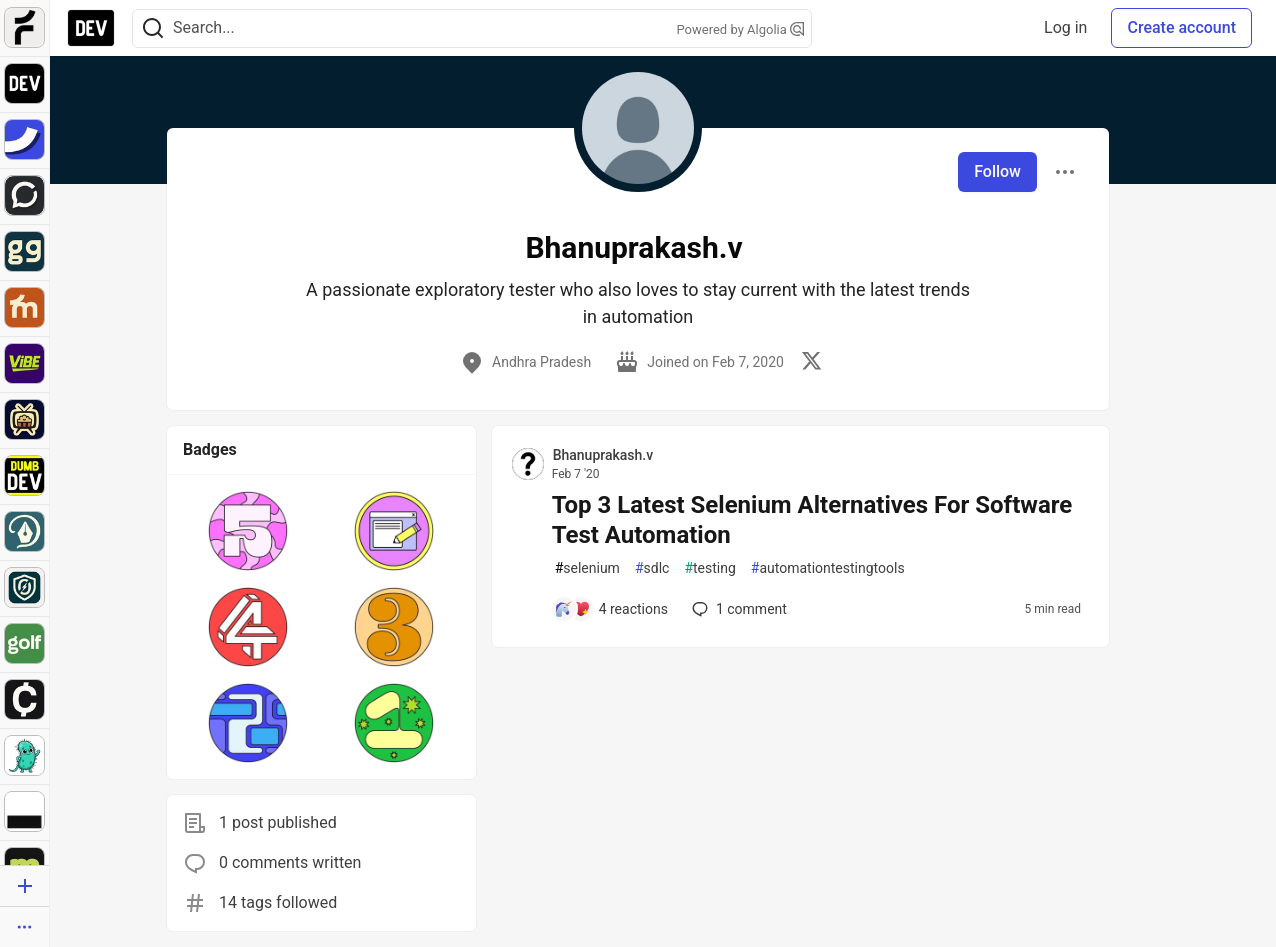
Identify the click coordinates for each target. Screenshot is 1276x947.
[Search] (153, 28)
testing (709, 568)
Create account (1181, 27)
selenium (587, 568)
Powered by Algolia (740, 29)
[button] (248, 531)
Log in (1065, 27)
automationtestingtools (828, 568)
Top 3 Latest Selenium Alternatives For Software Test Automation (812, 520)
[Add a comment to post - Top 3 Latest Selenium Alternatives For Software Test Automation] (611, 609)
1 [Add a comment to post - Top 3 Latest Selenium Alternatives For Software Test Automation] (737, 609)
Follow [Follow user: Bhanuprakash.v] (997, 171)
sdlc (652, 568)
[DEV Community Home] (91, 28)
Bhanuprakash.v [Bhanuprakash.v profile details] (603, 455)
